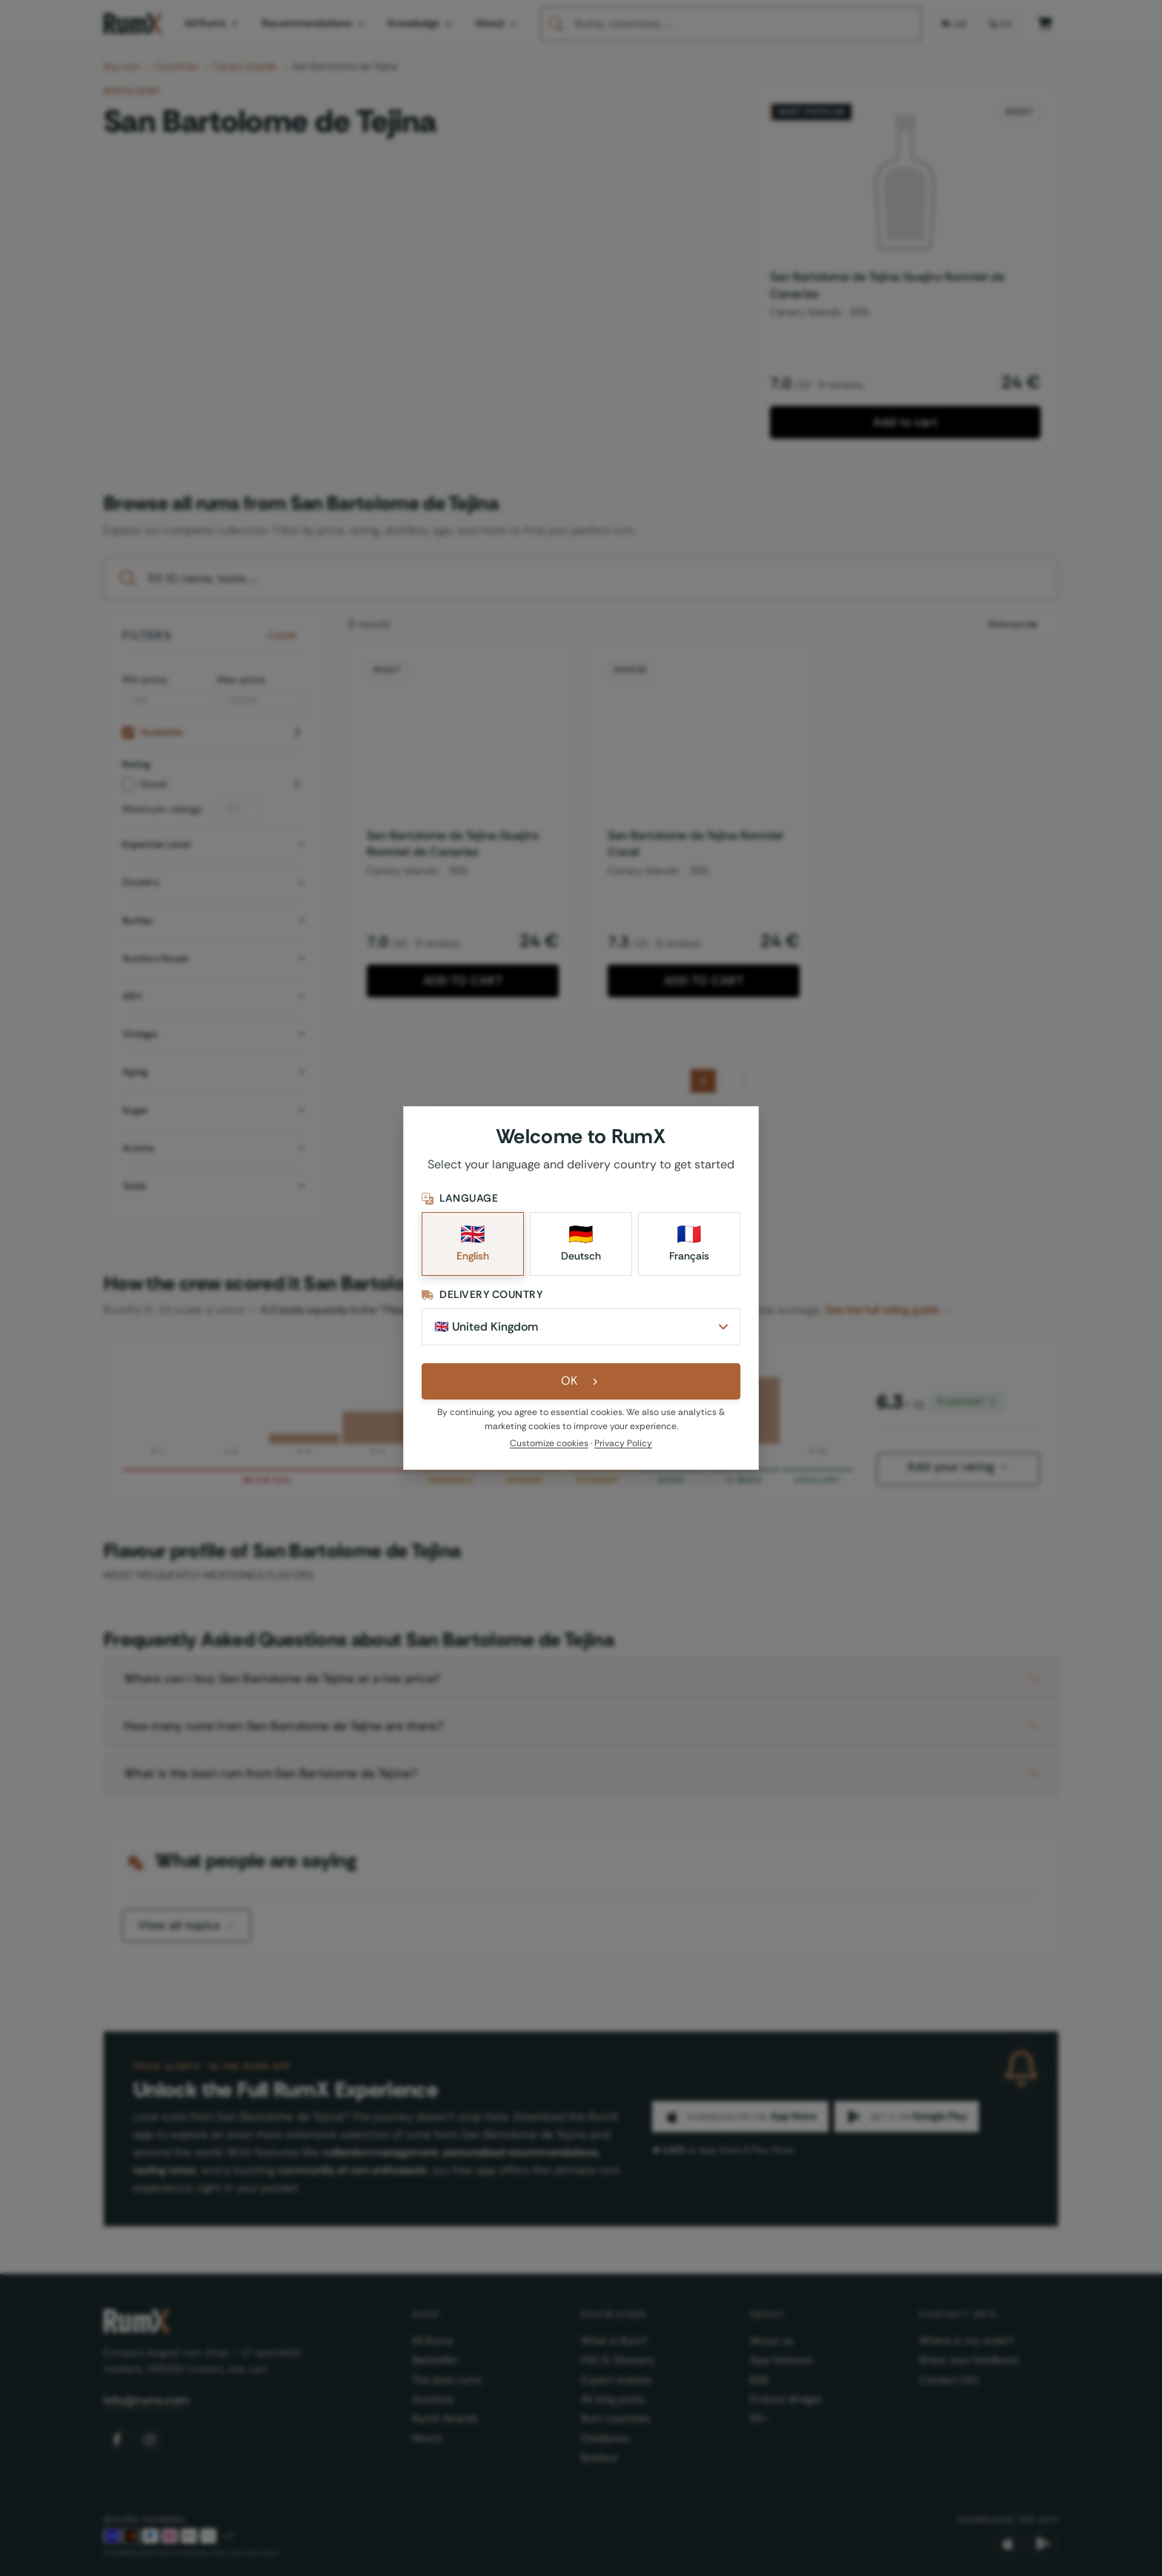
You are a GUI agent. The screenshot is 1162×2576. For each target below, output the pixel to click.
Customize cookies (549, 1445)
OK (581, 1383)
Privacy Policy (623, 1445)
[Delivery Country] (581, 1327)
